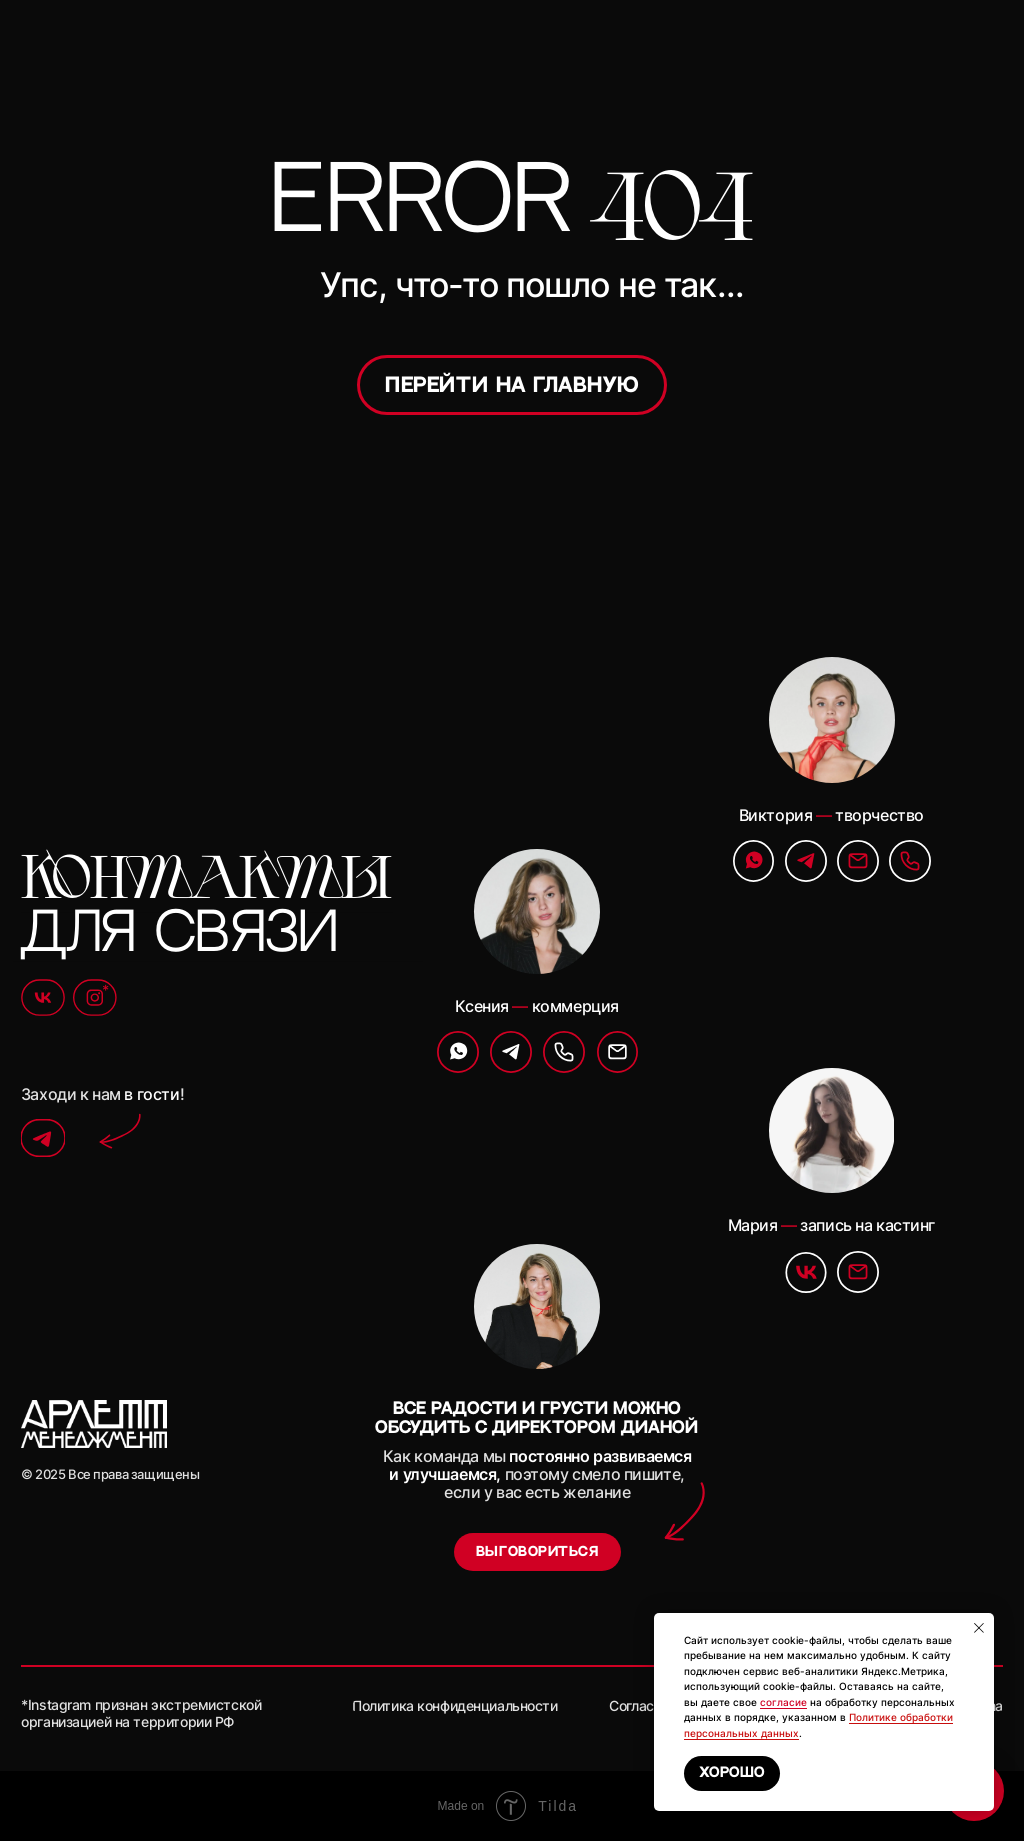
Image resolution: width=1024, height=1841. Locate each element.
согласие (783, 1702)
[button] (537, 1552)
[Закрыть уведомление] (979, 1628)
